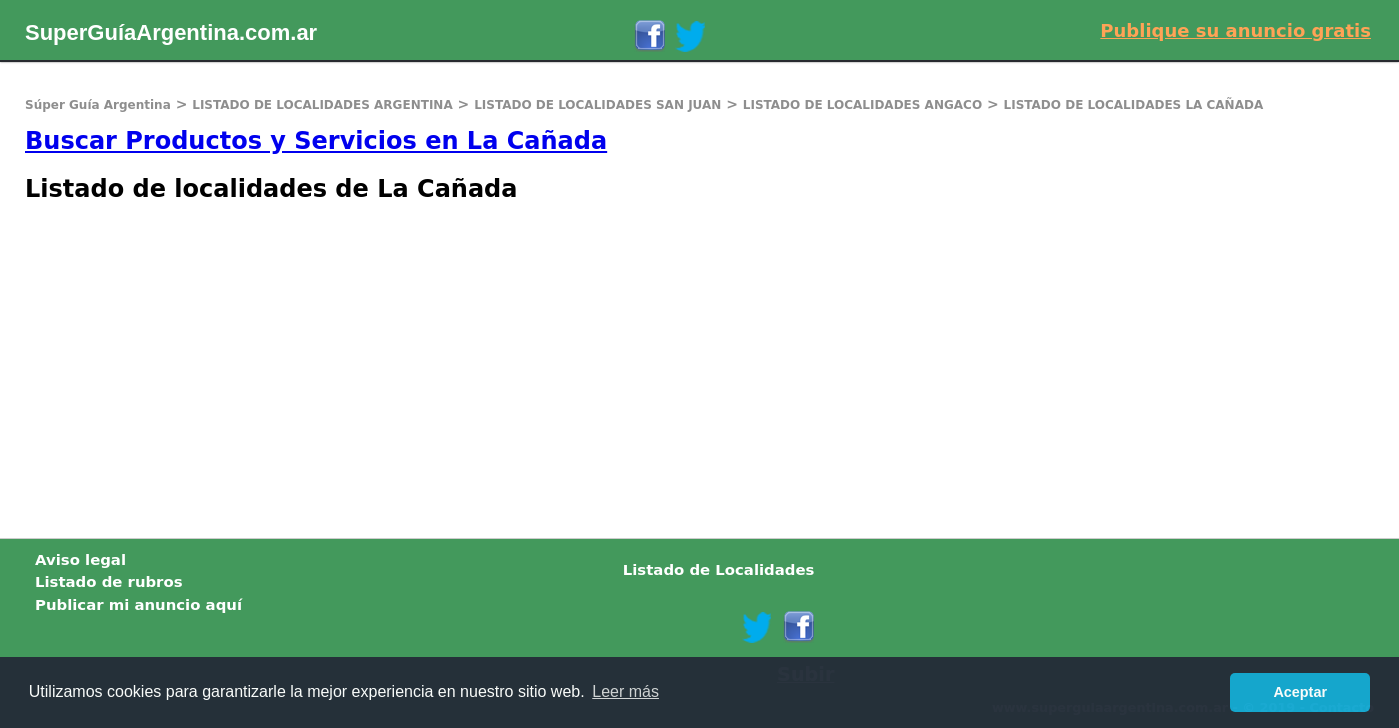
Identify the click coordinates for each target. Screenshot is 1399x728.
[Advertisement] (600, 368)
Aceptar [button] (1300, 692)
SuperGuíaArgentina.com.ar (171, 32)
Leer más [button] (625, 691)
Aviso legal (80, 560)
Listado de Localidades (719, 570)
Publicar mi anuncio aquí (138, 605)
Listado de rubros (109, 582)
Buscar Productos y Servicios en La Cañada (316, 141)
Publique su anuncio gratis (1235, 30)
